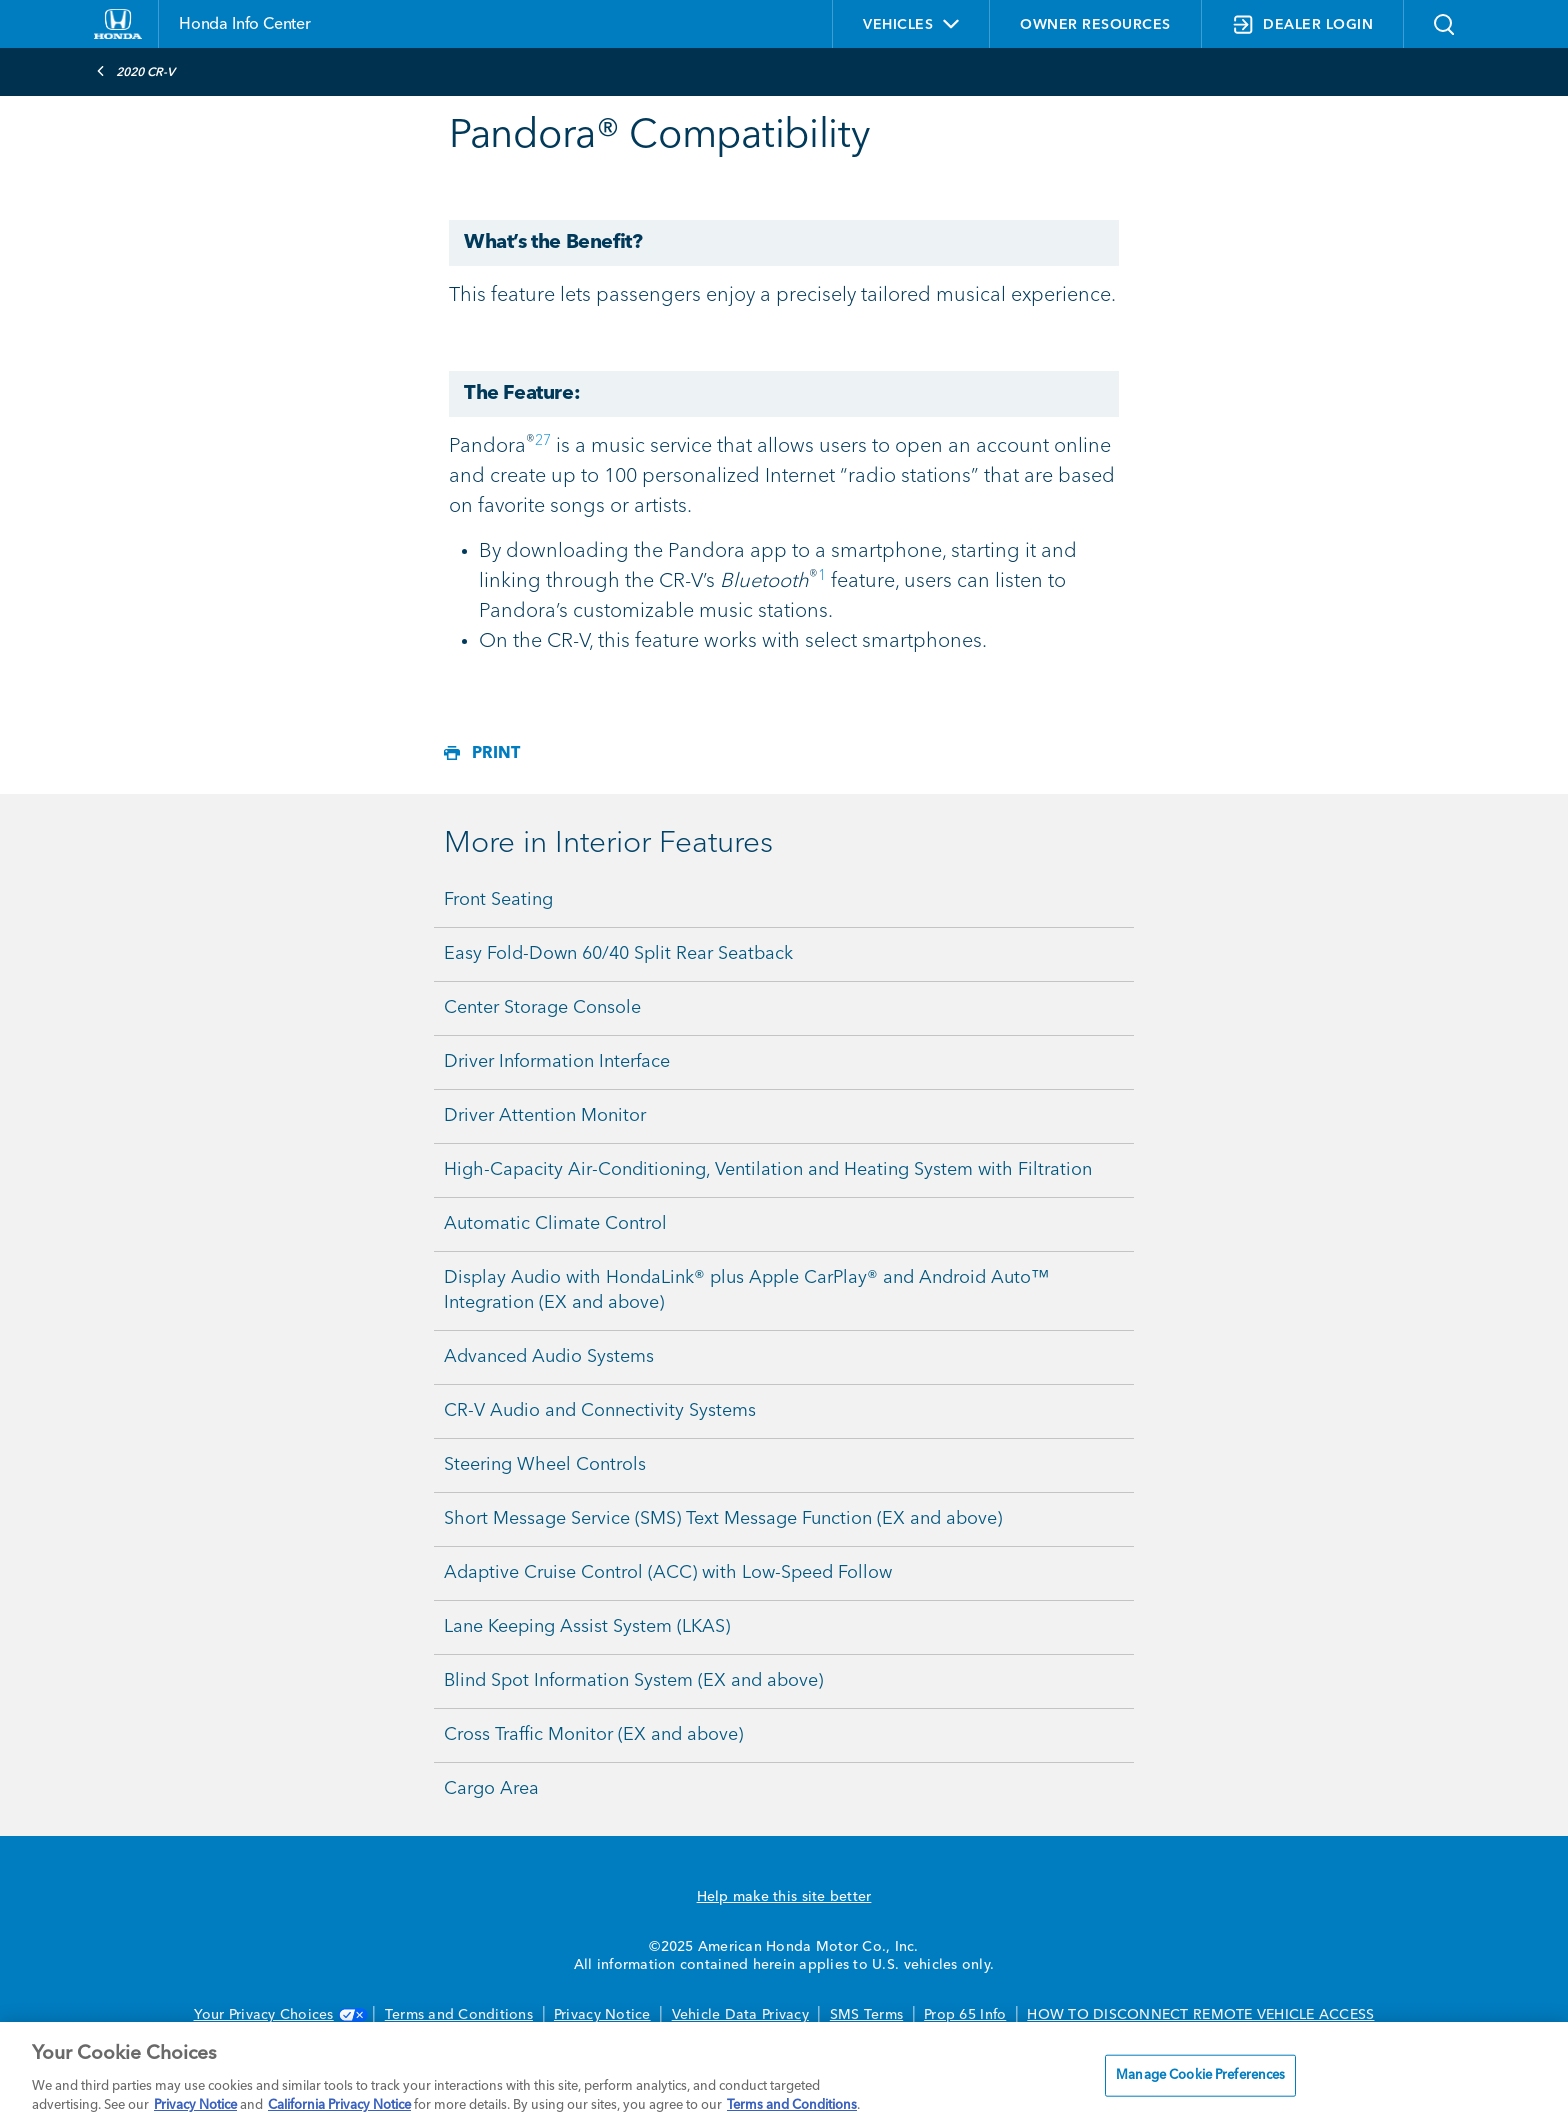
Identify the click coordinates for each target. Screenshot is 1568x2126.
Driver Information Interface (557, 1062)
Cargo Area (491, 1789)
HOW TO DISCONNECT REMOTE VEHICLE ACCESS (1200, 2015)
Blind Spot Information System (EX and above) (633, 1681)
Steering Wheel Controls (545, 1465)
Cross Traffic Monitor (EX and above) (593, 1735)
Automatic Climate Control (555, 1224)
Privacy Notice (602, 2015)
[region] (784, 2074)
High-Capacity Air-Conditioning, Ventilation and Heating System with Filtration (768, 1170)
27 (543, 441)
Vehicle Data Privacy (740, 2015)
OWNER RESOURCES (1095, 25)
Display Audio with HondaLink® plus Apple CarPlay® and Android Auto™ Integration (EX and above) (746, 1290)
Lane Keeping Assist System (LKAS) (587, 1627)
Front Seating (498, 900)
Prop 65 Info (965, 2015)
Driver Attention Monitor (545, 1116)
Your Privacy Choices (279, 2015)
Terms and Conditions (459, 2015)
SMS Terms (866, 2015)
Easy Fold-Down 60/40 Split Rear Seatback (618, 954)
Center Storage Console (542, 1008)
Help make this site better (784, 1897)
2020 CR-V (135, 71)
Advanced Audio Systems (549, 1357)
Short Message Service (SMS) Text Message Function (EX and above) (723, 1519)
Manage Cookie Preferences (1200, 2075)
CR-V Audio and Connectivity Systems (600, 1411)
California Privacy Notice (339, 2105)
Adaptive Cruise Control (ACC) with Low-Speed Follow (668, 1573)
